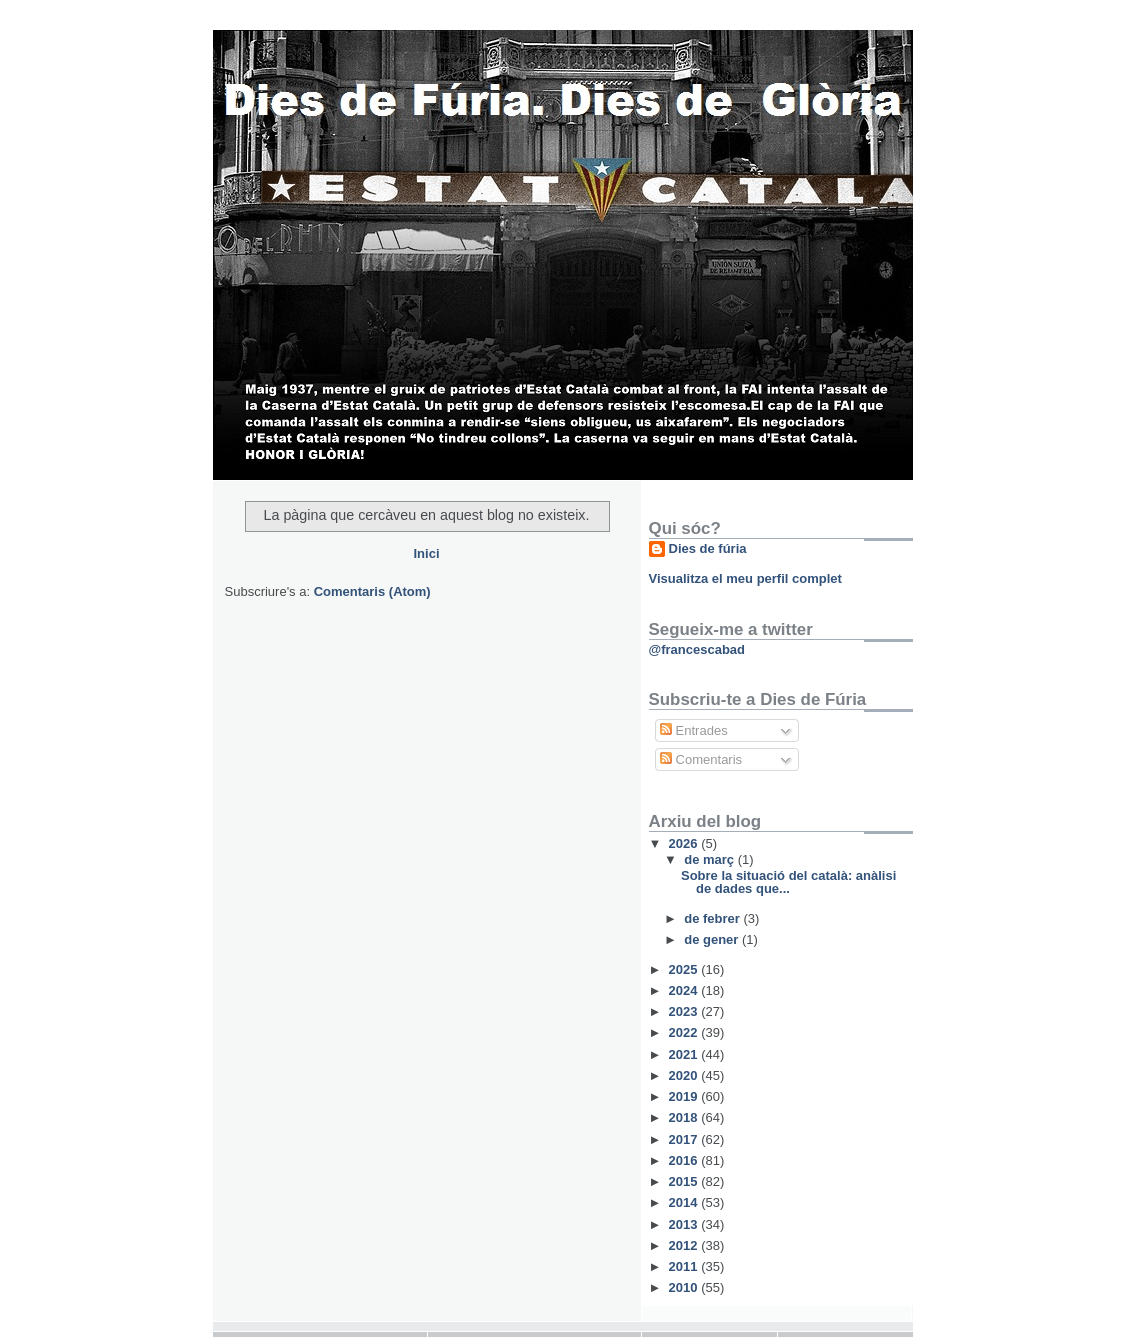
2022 (685, 1032)
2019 (685, 1096)
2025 (685, 969)
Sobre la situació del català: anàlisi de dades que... (788, 882)
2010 (685, 1287)
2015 (685, 1181)
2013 (685, 1224)
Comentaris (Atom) (372, 591)
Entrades (694, 730)
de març (710, 859)
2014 (685, 1202)
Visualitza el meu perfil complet (745, 578)
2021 (685, 1054)
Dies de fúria (708, 548)
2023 (685, 1011)
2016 (685, 1160)
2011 (685, 1266)
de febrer (713, 918)
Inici (426, 553)
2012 (685, 1245)
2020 (685, 1075)
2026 (685, 843)
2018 (685, 1117)
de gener (713, 939)
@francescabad (697, 649)
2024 (685, 990)
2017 (685, 1139)
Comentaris (701, 759)
